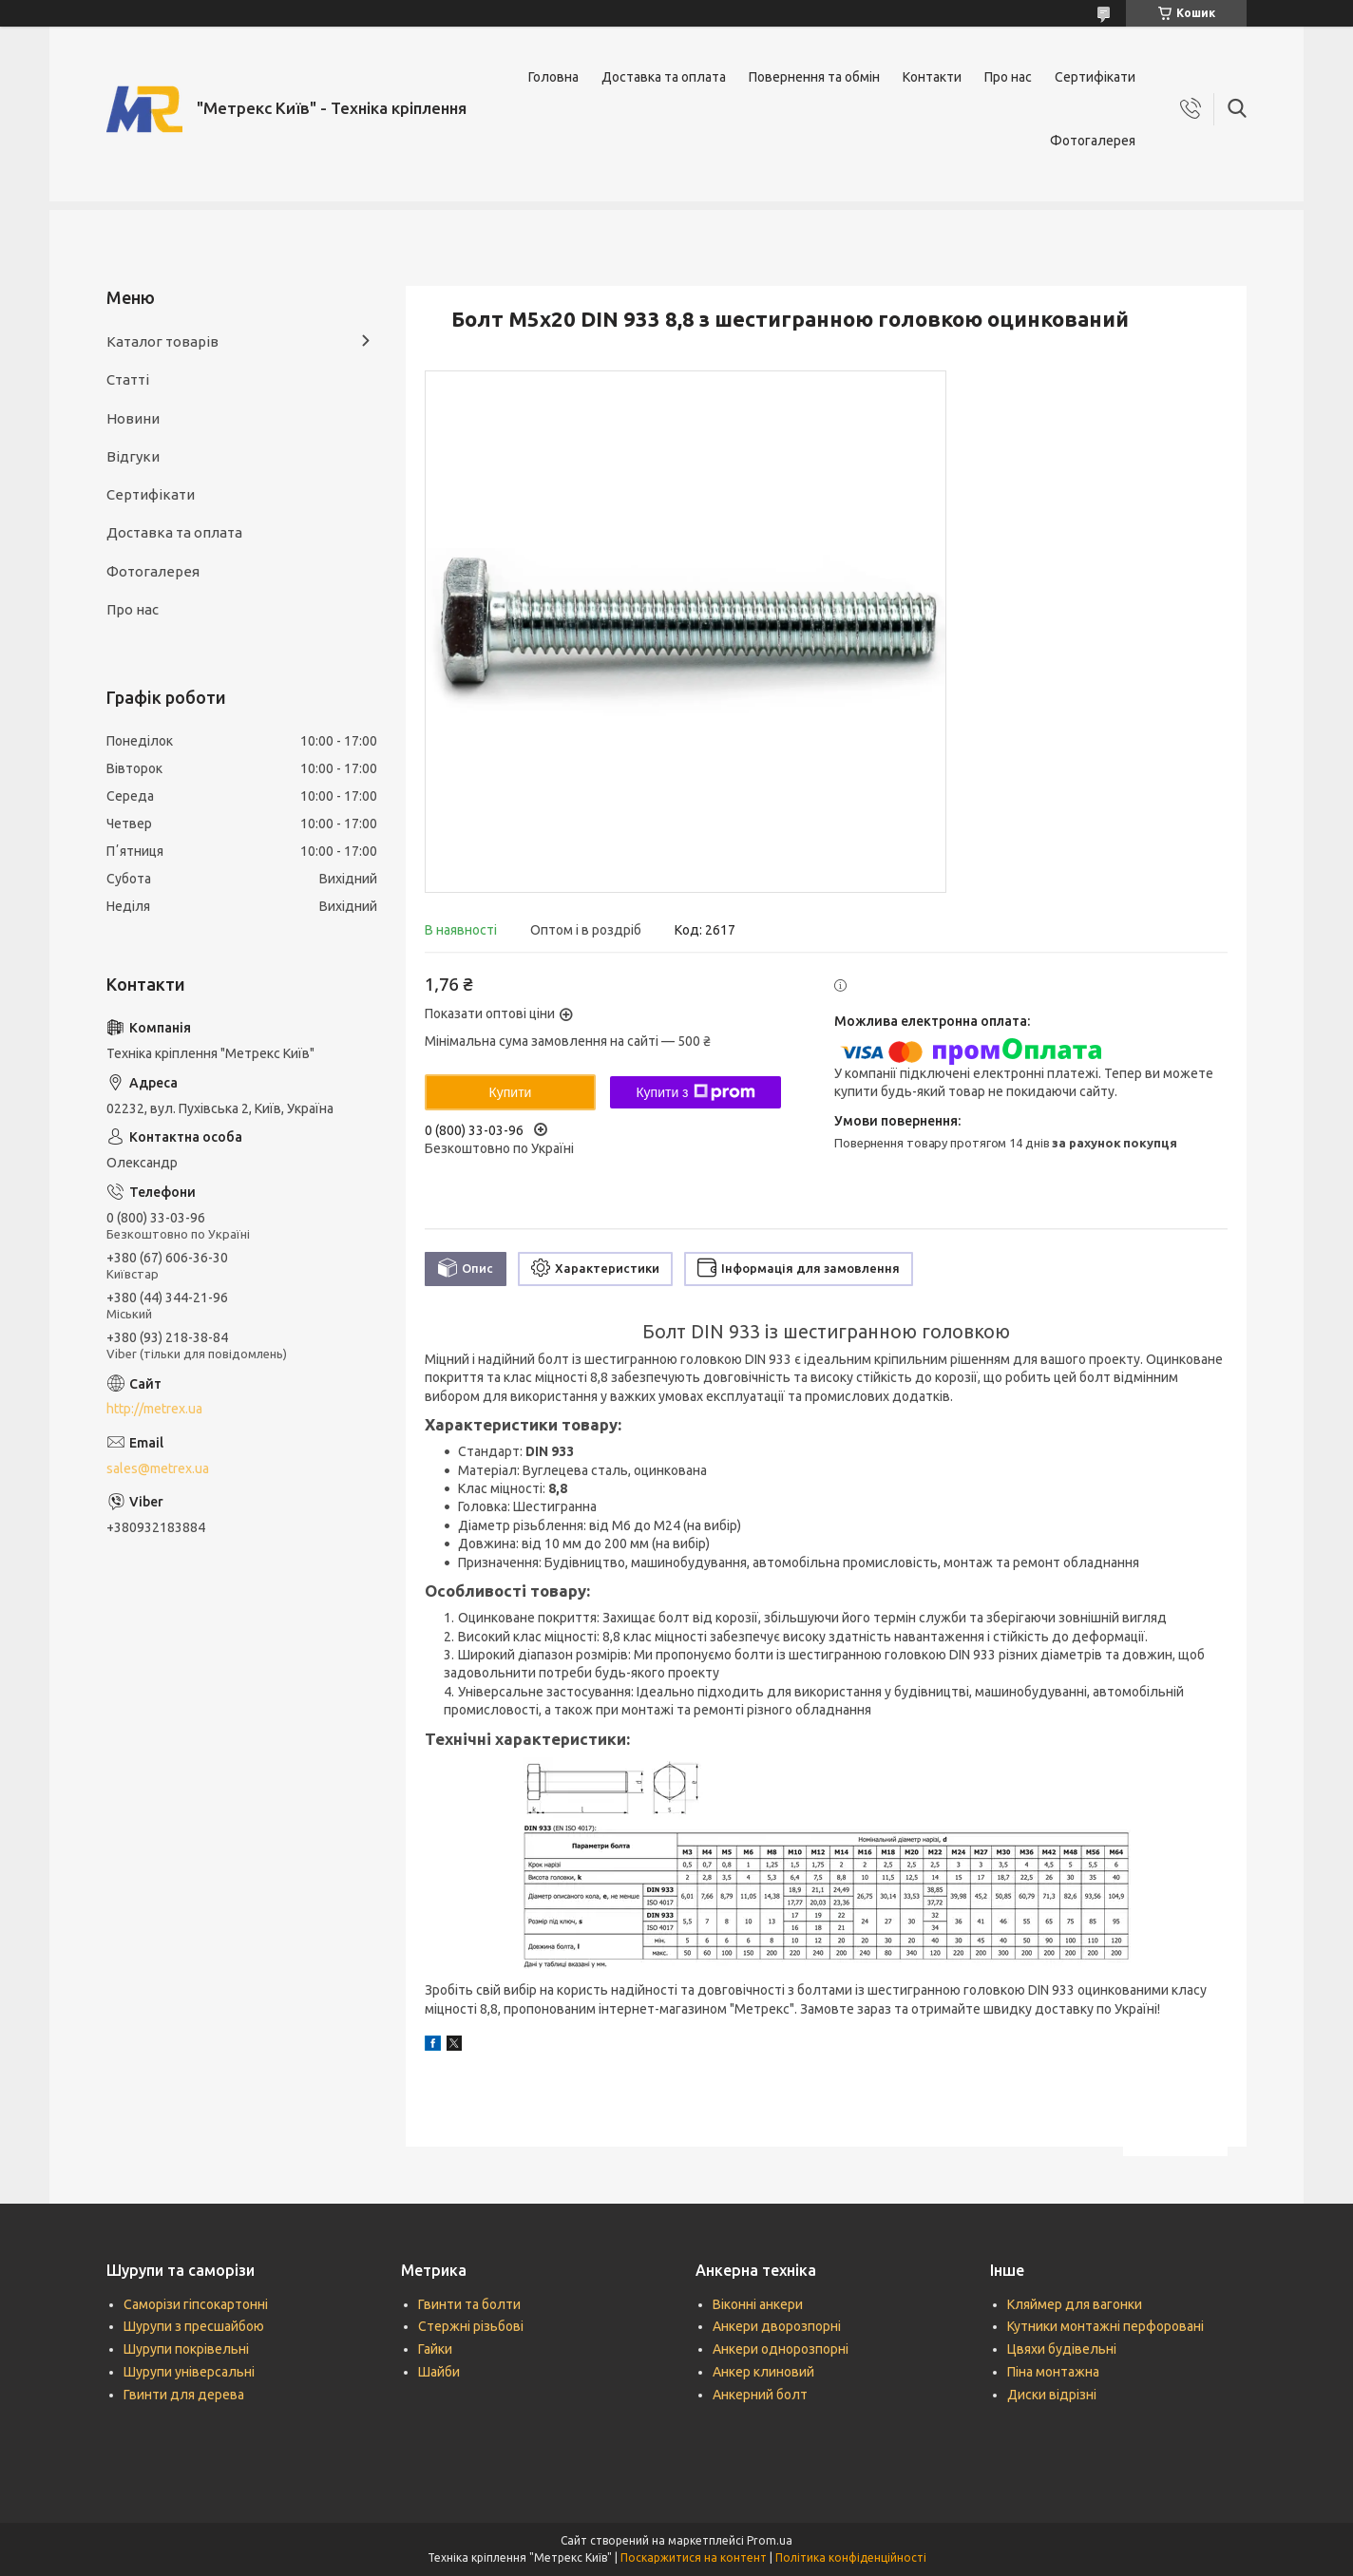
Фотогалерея (1092, 140)
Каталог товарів (162, 341)
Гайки (435, 2349)
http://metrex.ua (154, 1408)
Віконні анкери (758, 2304)
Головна (553, 77)
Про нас (1008, 77)
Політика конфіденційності (850, 2557)
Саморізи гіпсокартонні (196, 2304)
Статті (127, 379)
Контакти (932, 77)
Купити (510, 1092)
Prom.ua (769, 2540)
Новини (133, 418)
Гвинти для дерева (184, 2394)
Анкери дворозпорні (777, 2326)
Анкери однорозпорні (780, 2349)
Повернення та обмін (814, 77)
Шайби (439, 2371)
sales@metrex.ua (157, 1468)
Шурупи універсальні (189, 2371)
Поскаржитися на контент (693, 2557)
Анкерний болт (760, 2394)
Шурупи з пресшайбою (194, 2326)
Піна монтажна (1053, 2371)
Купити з (695, 1092)
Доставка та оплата (663, 77)
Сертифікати (1095, 77)
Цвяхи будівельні (1061, 2349)
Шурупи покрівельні (186, 2349)
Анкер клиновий (763, 2371)
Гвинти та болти (469, 2304)
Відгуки (133, 456)
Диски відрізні (1051, 2394)
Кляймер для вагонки (1074, 2304)
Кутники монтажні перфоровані (1105, 2326)
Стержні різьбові (471, 2326)
